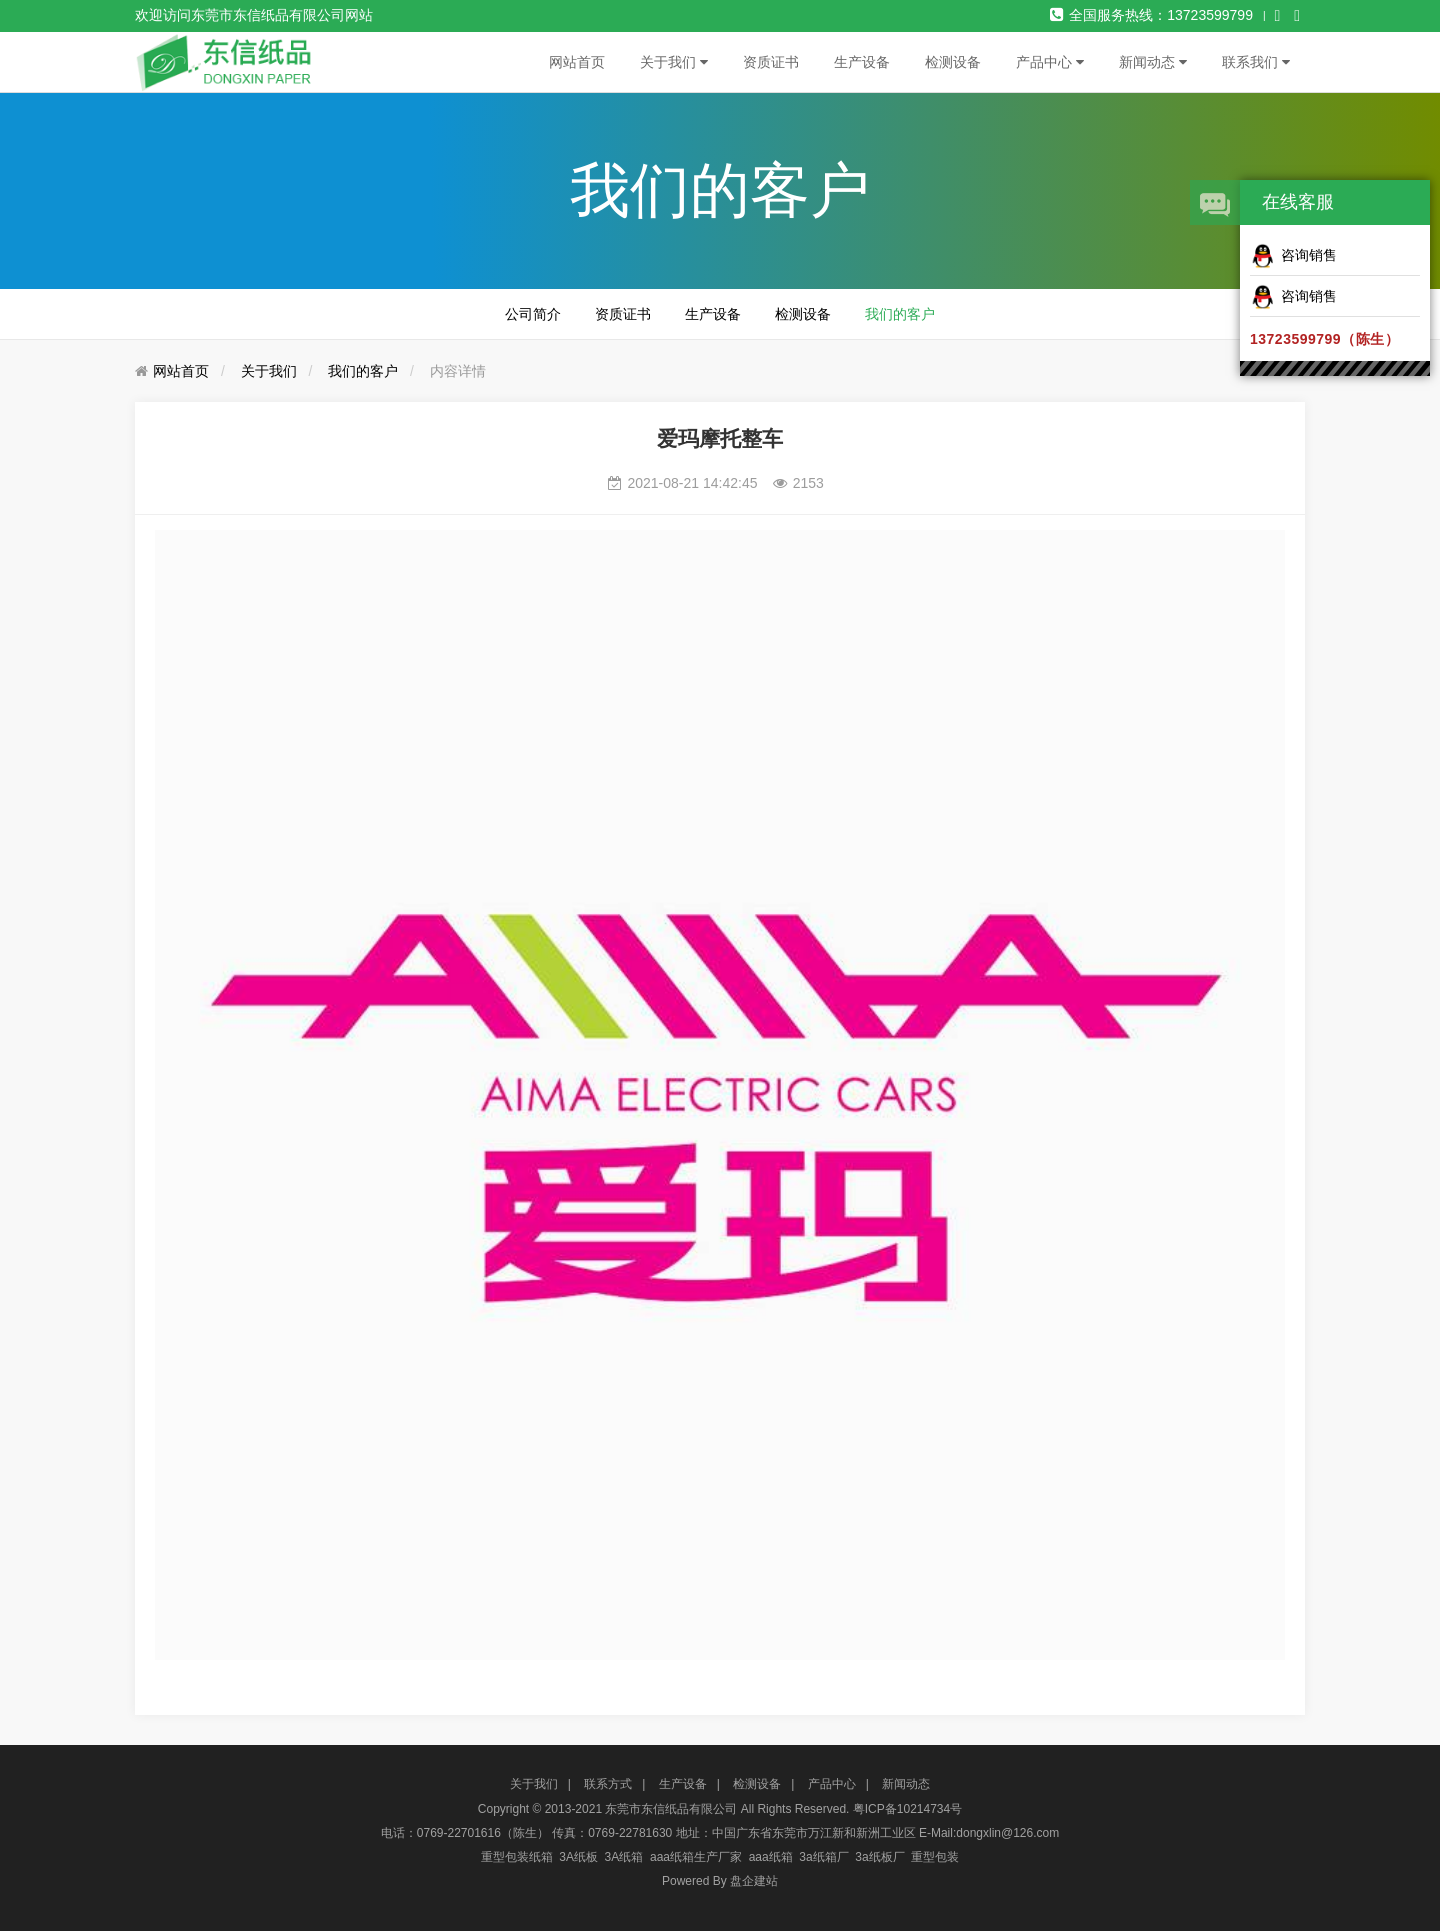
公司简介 (533, 314)
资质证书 (771, 62)
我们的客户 (900, 314)
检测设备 (953, 62)
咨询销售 (1293, 256)
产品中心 (1050, 62)
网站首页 (577, 62)
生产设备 (862, 62)
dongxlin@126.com (1007, 1833)
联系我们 (1256, 62)
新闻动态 (1153, 62)
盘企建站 (754, 1881)
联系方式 (608, 1784)
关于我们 (674, 62)
